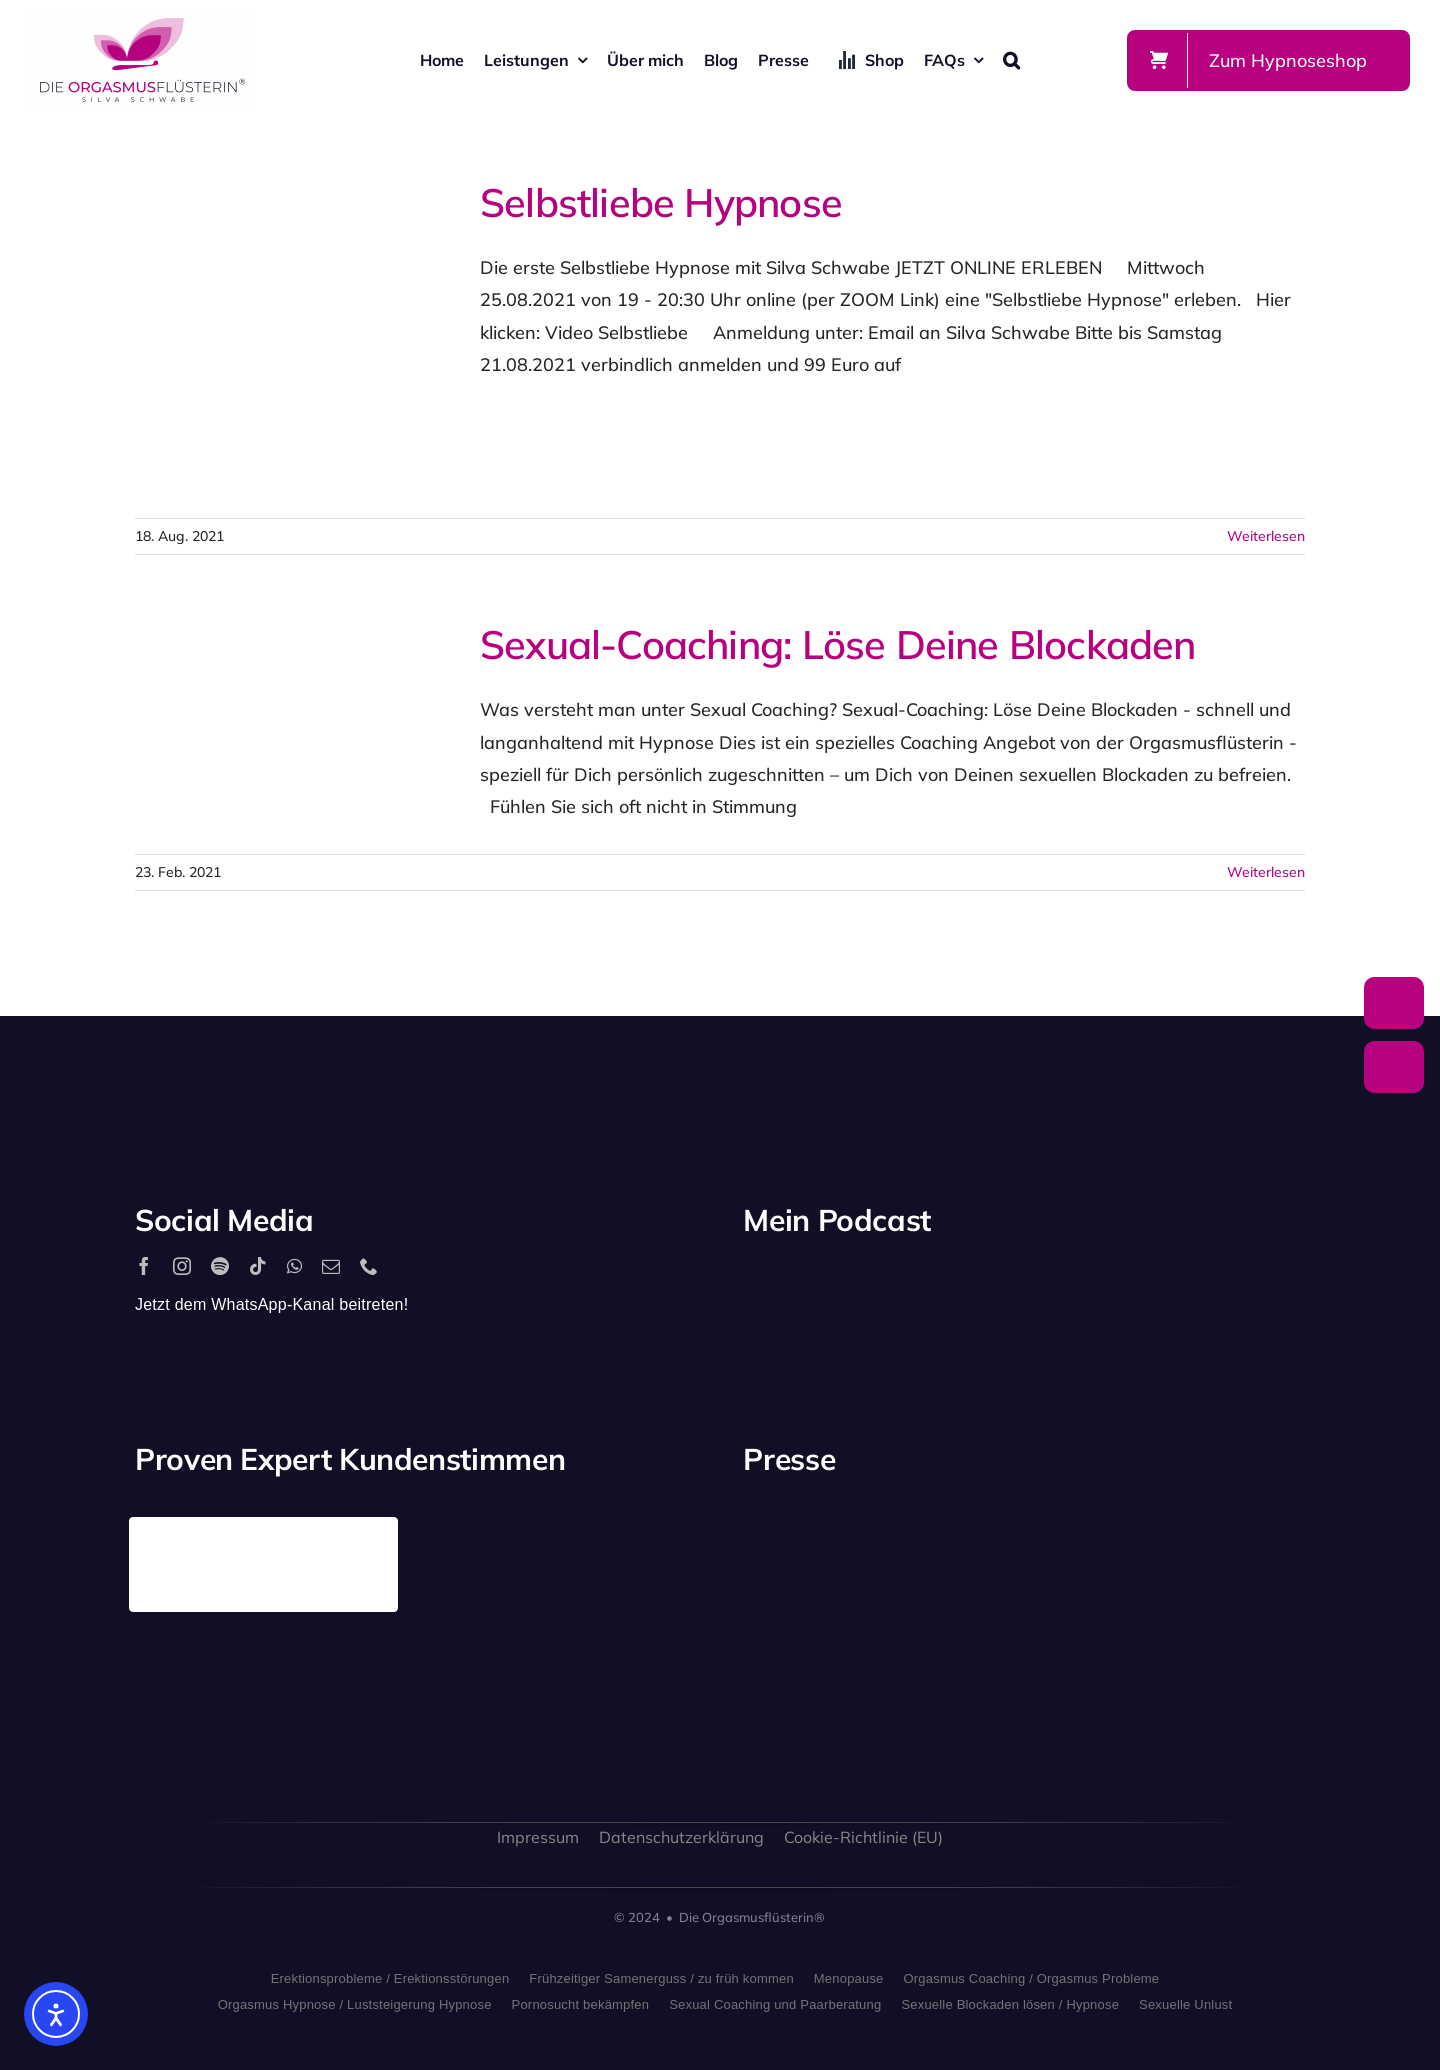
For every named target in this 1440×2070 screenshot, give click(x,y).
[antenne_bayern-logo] (1097, 1525)
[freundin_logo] (805, 1672)
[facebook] (144, 1266)
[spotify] (220, 1266)
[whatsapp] (294, 1266)
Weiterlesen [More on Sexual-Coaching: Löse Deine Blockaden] (1266, 872)
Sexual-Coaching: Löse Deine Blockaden (838, 644)
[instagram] (182, 1266)
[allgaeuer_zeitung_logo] (1243, 1683)
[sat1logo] (951, 1660)
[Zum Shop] (1268, 60)
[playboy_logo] (805, 1546)
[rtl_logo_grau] (1243, 1551)
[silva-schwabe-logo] (142, 16)
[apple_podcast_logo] (975, 1285)
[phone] (369, 1266)
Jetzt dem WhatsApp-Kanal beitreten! (271, 1304)
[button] (1011, 60)
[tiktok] (258, 1266)
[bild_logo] (1097, 1638)
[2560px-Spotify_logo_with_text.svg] (829, 1285)
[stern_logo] (951, 1540)
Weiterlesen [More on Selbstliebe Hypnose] (1266, 536)
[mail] (331, 1266)
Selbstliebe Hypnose (661, 202)
